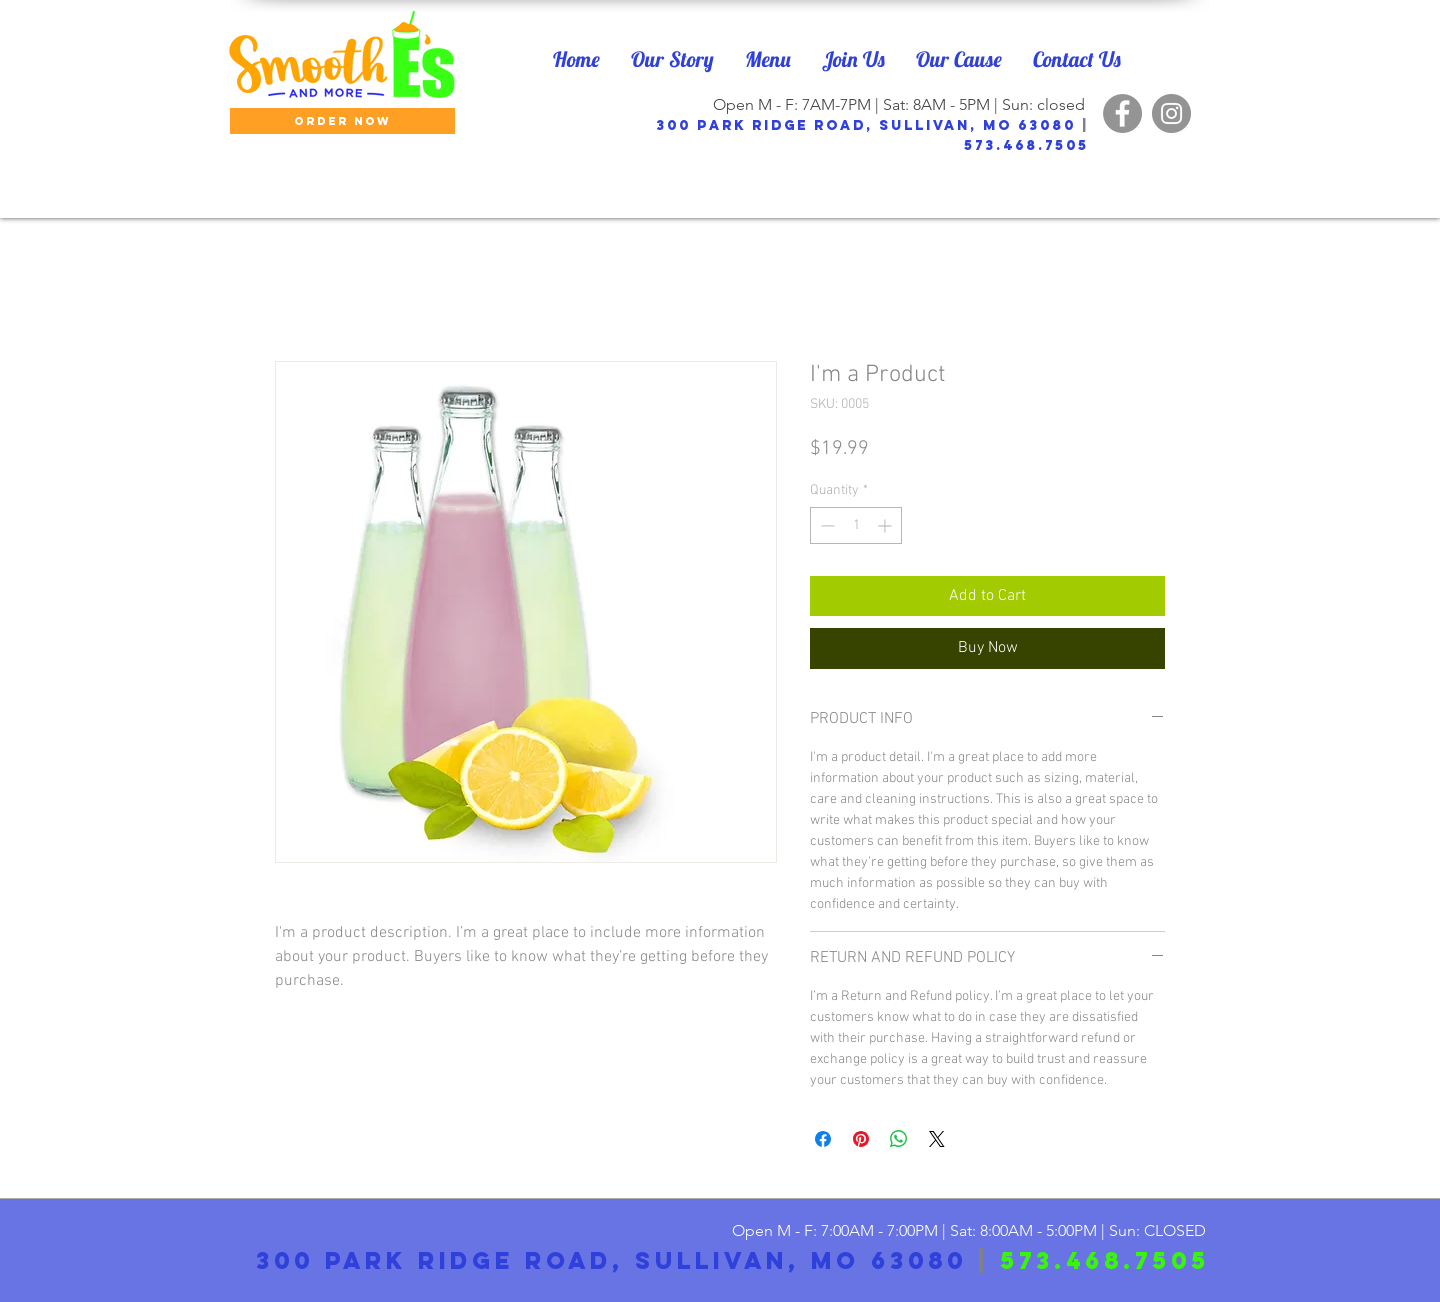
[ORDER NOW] (342, 121)
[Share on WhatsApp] (899, 1139)
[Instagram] (1171, 113)
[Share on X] (937, 1139)
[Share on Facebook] (823, 1139)
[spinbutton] (856, 525)
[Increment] (886, 525)
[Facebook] (1122, 113)
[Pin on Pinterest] (861, 1139)
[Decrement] (825, 525)
